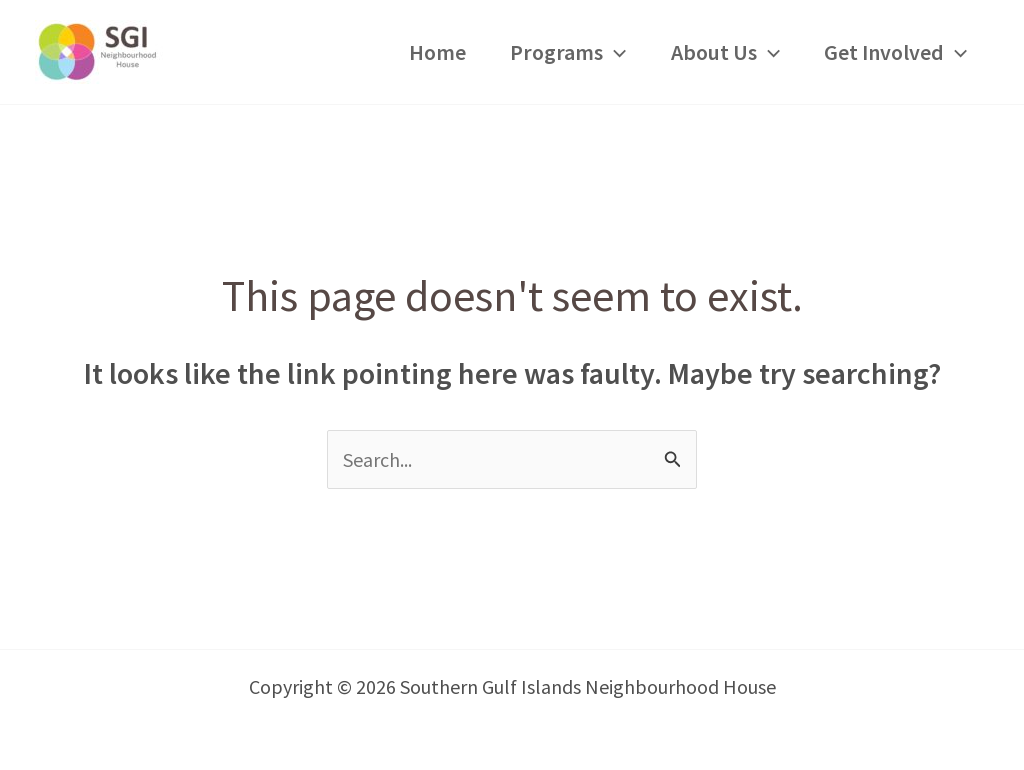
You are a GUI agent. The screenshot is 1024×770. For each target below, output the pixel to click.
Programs (568, 52)
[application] (614, 52)
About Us (725, 52)
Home (437, 52)
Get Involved (895, 52)
